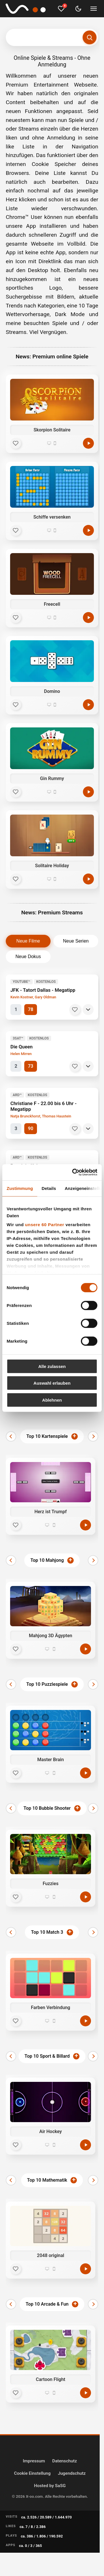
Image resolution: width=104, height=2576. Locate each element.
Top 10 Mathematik (47, 2180)
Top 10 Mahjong (47, 1560)
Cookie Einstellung (32, 2473)
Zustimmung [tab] (20, 1188)
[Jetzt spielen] (85, 1525)
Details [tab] (49, 1188)
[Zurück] (11, 1436)
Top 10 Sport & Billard (47, 2056)
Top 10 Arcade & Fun (47, 2304)
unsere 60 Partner (44, 1224)
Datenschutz (64, 2461)
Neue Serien (76, 941)
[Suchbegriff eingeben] (52, 37)
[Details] (88, 1009)
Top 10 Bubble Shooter (46, 1808)
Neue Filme (28, 941)
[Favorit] (15, 443)
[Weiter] (93, 1436)
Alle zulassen (52, 1366)
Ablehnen (52, 1399)
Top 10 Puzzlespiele (47, 1684)
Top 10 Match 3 (47, 1932)
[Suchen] (89, 37)
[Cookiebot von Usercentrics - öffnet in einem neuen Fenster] (73, 1172)
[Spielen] (88, 443)
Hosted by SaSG (50, 2485)
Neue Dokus (28, 956)
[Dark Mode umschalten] (78, 8)
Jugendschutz (72, 2473)
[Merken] (74, 1009)
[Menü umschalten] (94, 9)
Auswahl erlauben (52, 1383)
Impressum (34, 2461)
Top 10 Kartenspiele (47, 1436)
